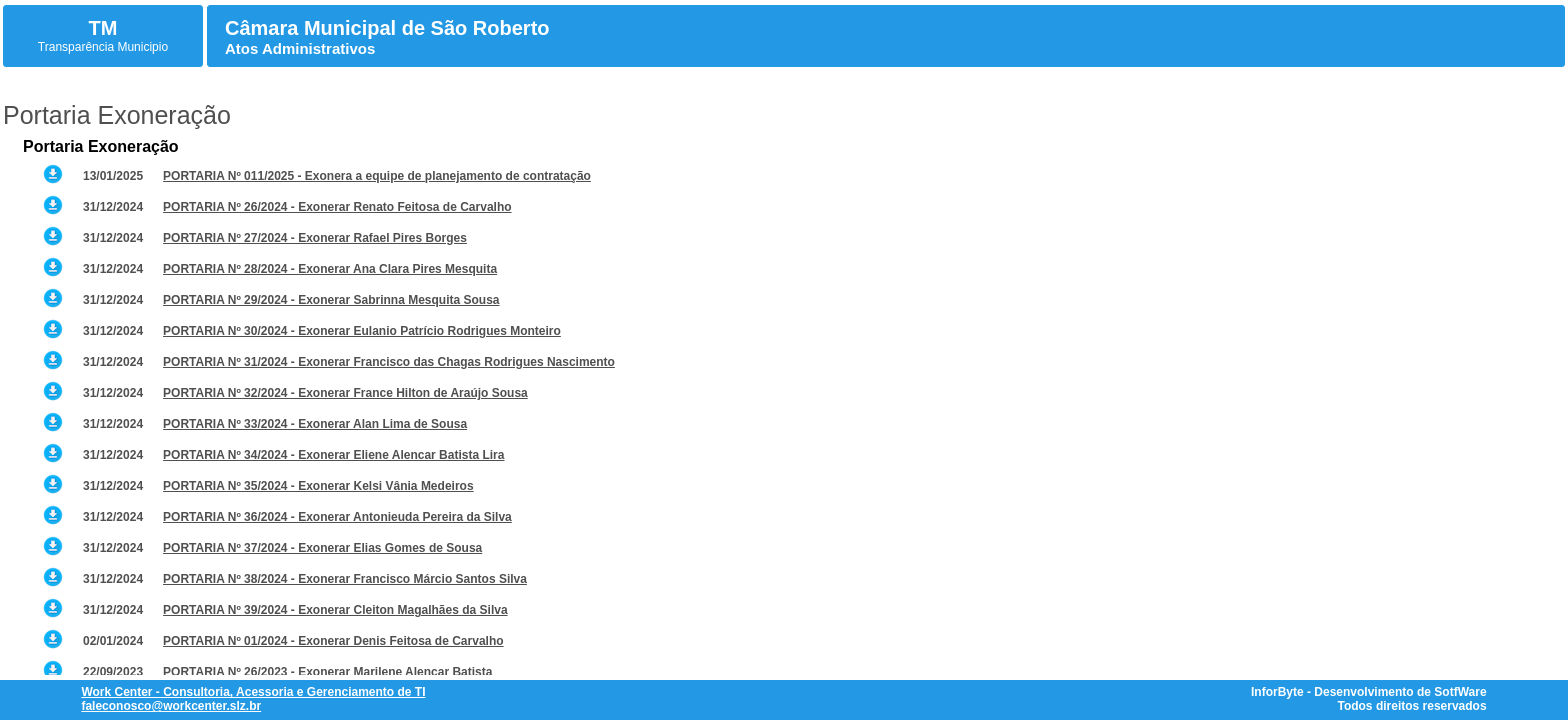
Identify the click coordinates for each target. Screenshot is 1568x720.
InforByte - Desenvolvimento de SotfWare (1369, 692)
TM (103, 28)
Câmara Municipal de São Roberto (387, 28)
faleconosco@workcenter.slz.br (171, 706)
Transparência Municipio (103, 47)
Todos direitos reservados (1411, 706)
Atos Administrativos (300, 48)
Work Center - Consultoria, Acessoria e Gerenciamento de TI (253, 692)
